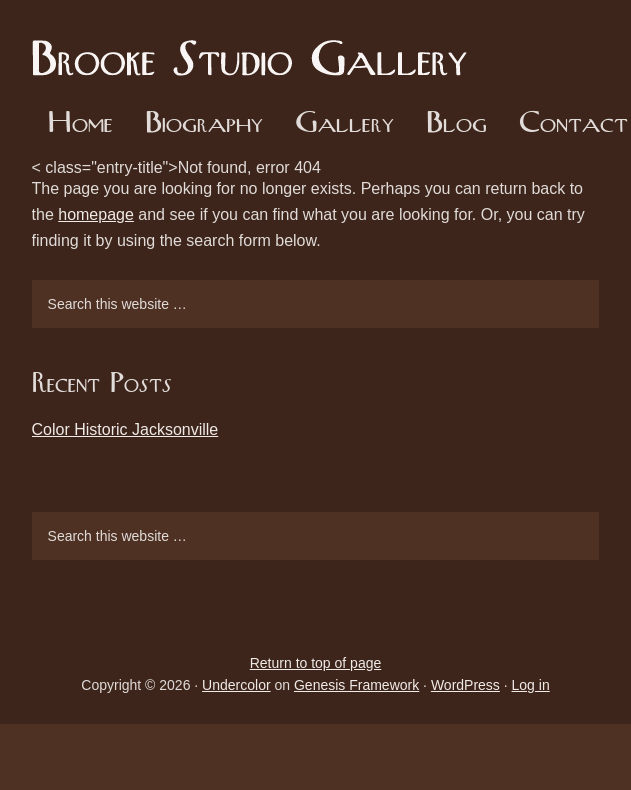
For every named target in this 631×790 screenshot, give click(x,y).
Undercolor (236, 685)
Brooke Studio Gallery (257, 45)
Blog (456, 124)
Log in (531, 685)
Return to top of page (316, 663)
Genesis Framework (356, 685)
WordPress (465, 685)
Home (80, 124)
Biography (204, 124)
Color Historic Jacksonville (125, 429)
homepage (96, 214)
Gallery (344, 124)
